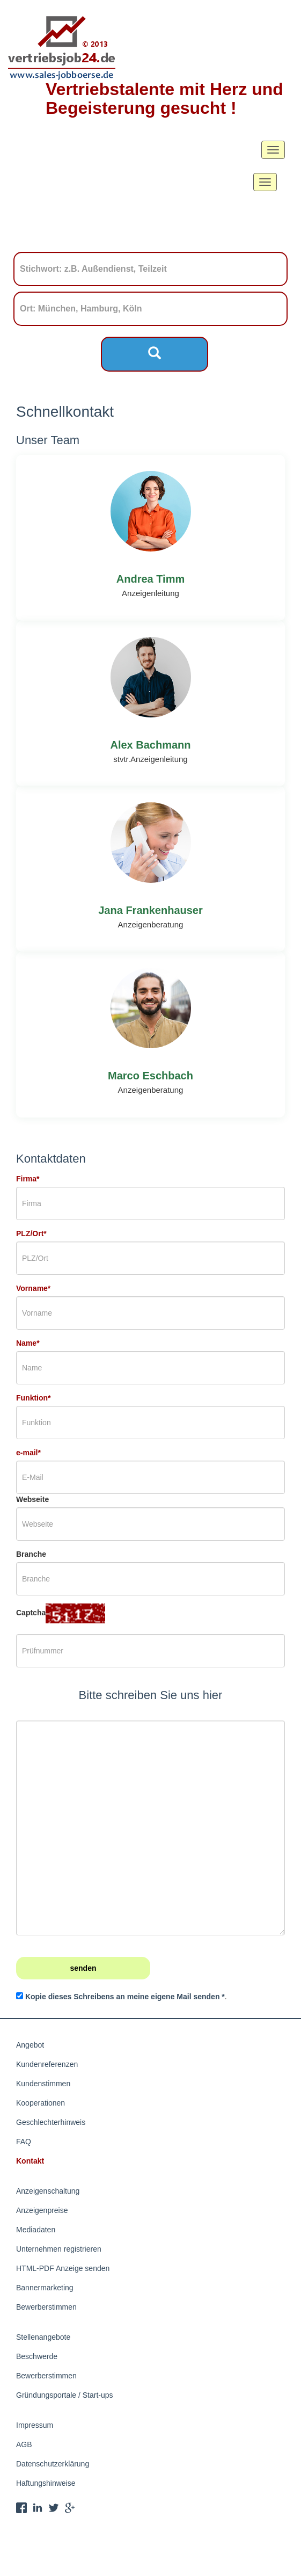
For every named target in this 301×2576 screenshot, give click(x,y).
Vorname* (33, 1288)
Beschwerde (36, 2356)
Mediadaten (35, 2229)
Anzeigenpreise (42, 2210)
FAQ (23, 2141)
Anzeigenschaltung (47, 2191)
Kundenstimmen (43, 2083)
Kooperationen (40, 2103)
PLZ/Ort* (31, 1233)
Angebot (30, 2045)
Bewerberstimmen (46, 2307)
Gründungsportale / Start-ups (64, 2395)
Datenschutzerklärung (52, 2463)
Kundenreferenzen (47, 2064)
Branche (31, 1554)
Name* (28, 1343)
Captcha (31, 1612)
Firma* (28, 1178)
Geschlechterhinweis (50, 2122)
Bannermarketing (45, 2287)
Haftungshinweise (46, 2483)
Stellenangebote (43, 2337)
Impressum (34, 2425)
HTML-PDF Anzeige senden (62, 2268)
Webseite (32, 1499)
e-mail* (28, 1452)
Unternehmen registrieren (58, 2249)
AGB (24, 2444)
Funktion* (33, 1398)
